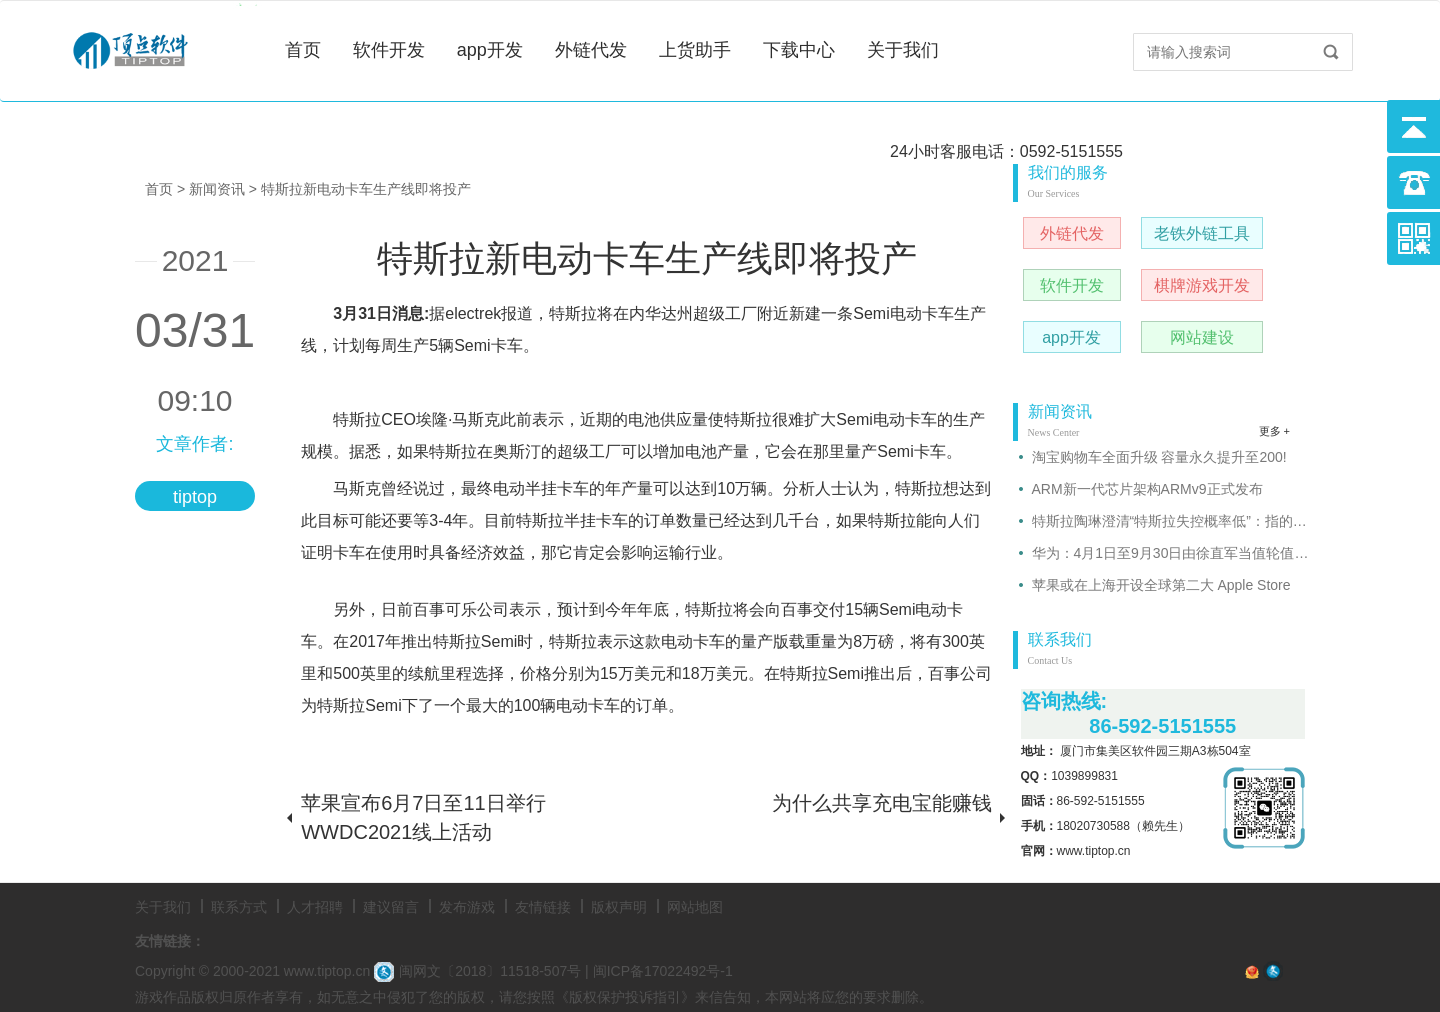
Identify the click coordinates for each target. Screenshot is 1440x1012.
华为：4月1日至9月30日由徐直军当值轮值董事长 (1171, 553)
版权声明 (619, 907)
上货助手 (695, 50)
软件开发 (389, 50)
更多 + (1274, 431)
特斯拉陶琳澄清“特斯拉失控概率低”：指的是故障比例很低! (1171, 521)
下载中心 (799, 50)
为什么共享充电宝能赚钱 (882, 803)
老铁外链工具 (1202, 233)
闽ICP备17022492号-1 (663, 971)
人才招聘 (315, 907)
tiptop (195, 497)
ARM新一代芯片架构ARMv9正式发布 (1147, 489)
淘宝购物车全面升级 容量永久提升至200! (1159, 457)
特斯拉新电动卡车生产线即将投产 (366, 189)
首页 (303, 50)
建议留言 (391, 907)
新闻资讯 (217, 189)
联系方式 (239, 907)
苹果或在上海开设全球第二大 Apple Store (1161, 585)
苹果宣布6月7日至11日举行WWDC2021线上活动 (423, 817)
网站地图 (695, 907)
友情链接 (543, 907)
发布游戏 (467, 907)
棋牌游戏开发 (1202, 285)
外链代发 (591, 50)
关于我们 (903, 50)
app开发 (490, 50)
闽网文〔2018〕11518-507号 (477, 971)
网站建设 (1202, 337)
